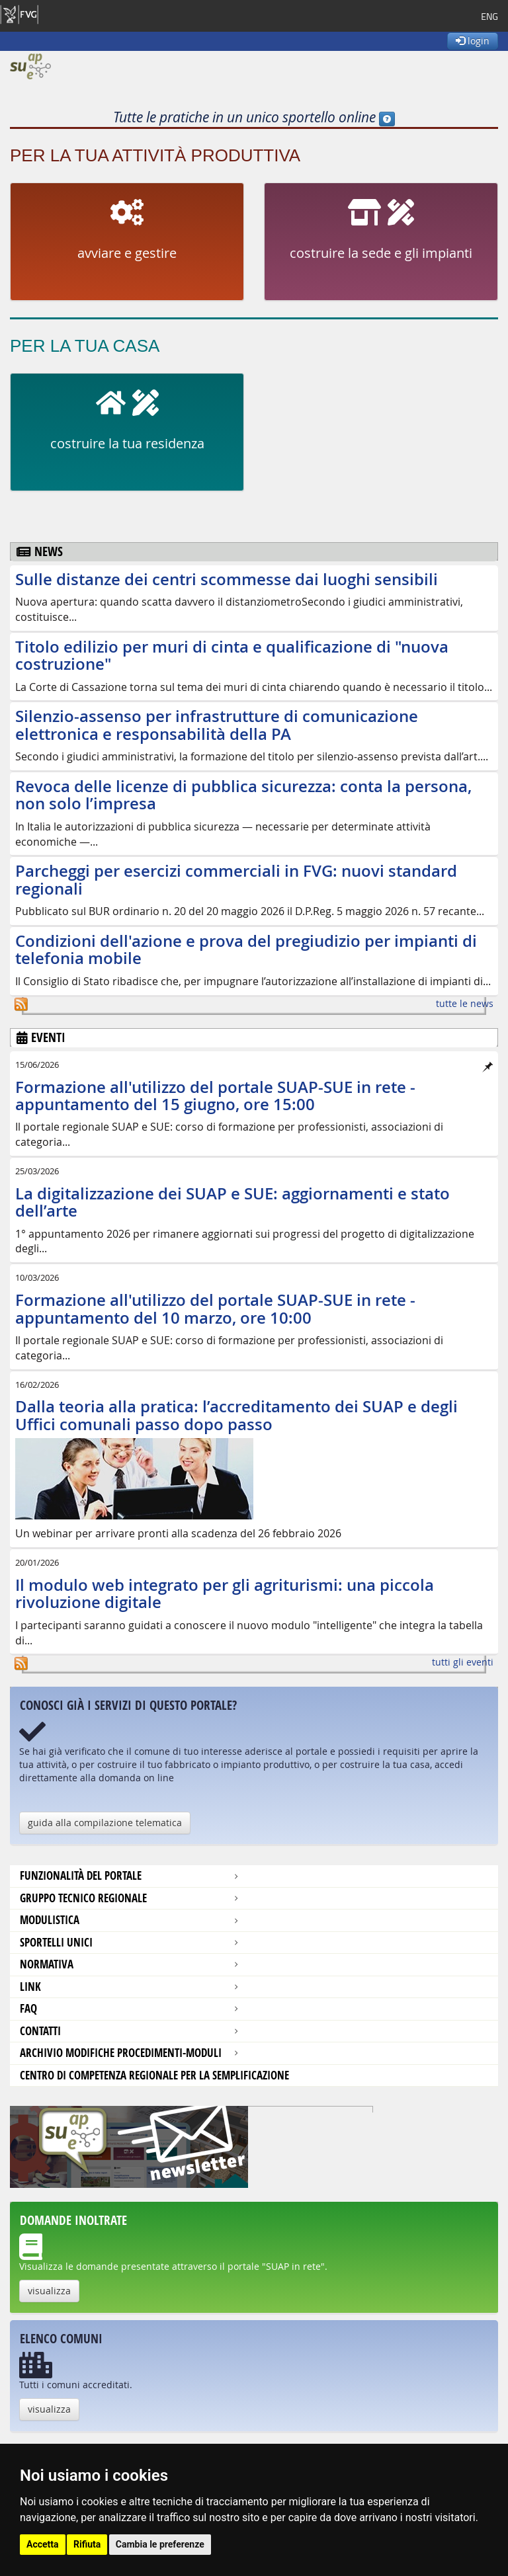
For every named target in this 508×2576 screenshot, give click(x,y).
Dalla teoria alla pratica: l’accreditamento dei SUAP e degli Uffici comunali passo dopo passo (236, 1415)
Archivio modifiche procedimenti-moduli (121, 2052)
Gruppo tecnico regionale (83, 1898)
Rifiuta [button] (87, 2544)
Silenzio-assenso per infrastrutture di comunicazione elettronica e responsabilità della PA (216, 724)
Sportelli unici (56, 1942)
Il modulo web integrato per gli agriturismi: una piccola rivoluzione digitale (224, 1593)
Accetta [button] (42, 2544)
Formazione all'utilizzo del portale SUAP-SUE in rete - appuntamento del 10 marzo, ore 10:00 (215, 1308)
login (472, 40)
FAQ (28, 2008)
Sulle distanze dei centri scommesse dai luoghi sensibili (226, 579)
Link (30, 1986)
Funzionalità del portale (81, 1875)
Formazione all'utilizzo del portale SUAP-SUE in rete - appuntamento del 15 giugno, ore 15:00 (215, 1095)
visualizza (49, 2290)
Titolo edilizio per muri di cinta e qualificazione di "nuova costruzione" (231, 655)
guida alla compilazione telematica (105, 1822)
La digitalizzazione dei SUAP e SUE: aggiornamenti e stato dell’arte (232, 1202)
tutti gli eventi (462, 1662)
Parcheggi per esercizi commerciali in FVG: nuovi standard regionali (236, 879)
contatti (40, 2030)
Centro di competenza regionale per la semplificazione (154, 2075)
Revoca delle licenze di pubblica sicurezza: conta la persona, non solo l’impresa (243, 795)
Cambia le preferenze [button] (160, 2544)
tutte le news (464, 1003)
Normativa (46, 1964)
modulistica (49, 1919)
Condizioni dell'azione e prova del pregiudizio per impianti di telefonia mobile (246, 949)
